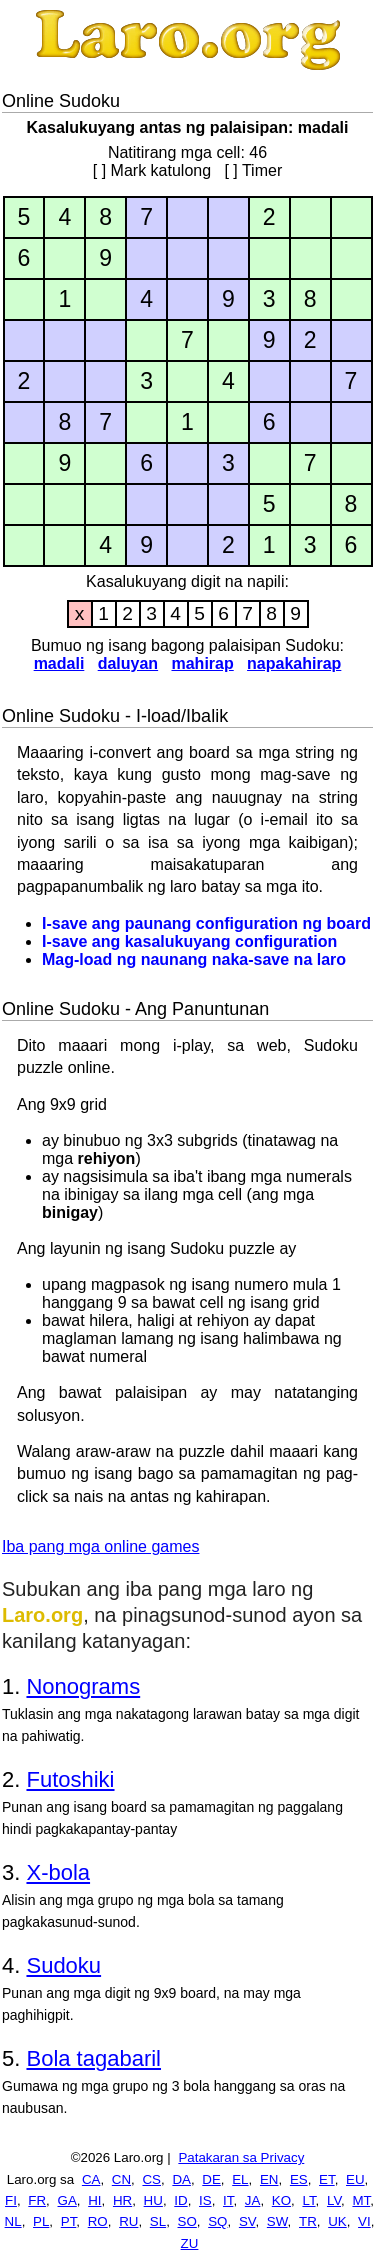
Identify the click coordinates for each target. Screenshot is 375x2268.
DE (211, 2179)
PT (69, 2221)
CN (121, 2179)
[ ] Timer (253, 170)
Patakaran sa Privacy (241, 2157)
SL (158, 2221)
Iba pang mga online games (100, 1546)
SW (277, 2221)
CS (151, 2179)
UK (337, 2221)
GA (67, 2200)
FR (37, 2200)
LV (334, 2200)
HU (153, 2200)
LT (308, 2200)
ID (180, 2200)
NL (13, 2221)
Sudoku (63, 1965)
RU (128, 2221)
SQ (217, 2221)
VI (364, 2221)
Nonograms (83, 1686)
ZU (190, 2243)
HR (122, 2200)
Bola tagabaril (93, 2058)
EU (355, 2179)
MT (361, 2200)
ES (299, 2179)
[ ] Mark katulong (152, 170)
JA (253, 2200)
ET (327, 2179)
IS (205, 2200)
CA (91, 2179)
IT (228, 2200)
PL (41, 2221)
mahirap (202, 663)
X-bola (58, 1872)
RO (98, 2221)
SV (247, 2221)
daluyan (128, 663)
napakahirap (294, 663)
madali (59, 663)
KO (281, 2200)
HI (94, 2200)
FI (11, 2200)
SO (187, 2221)
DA (181, 2179)
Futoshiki (70, 1779)
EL (240, 2179)
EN (269, 2179)
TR (308, 2221)
